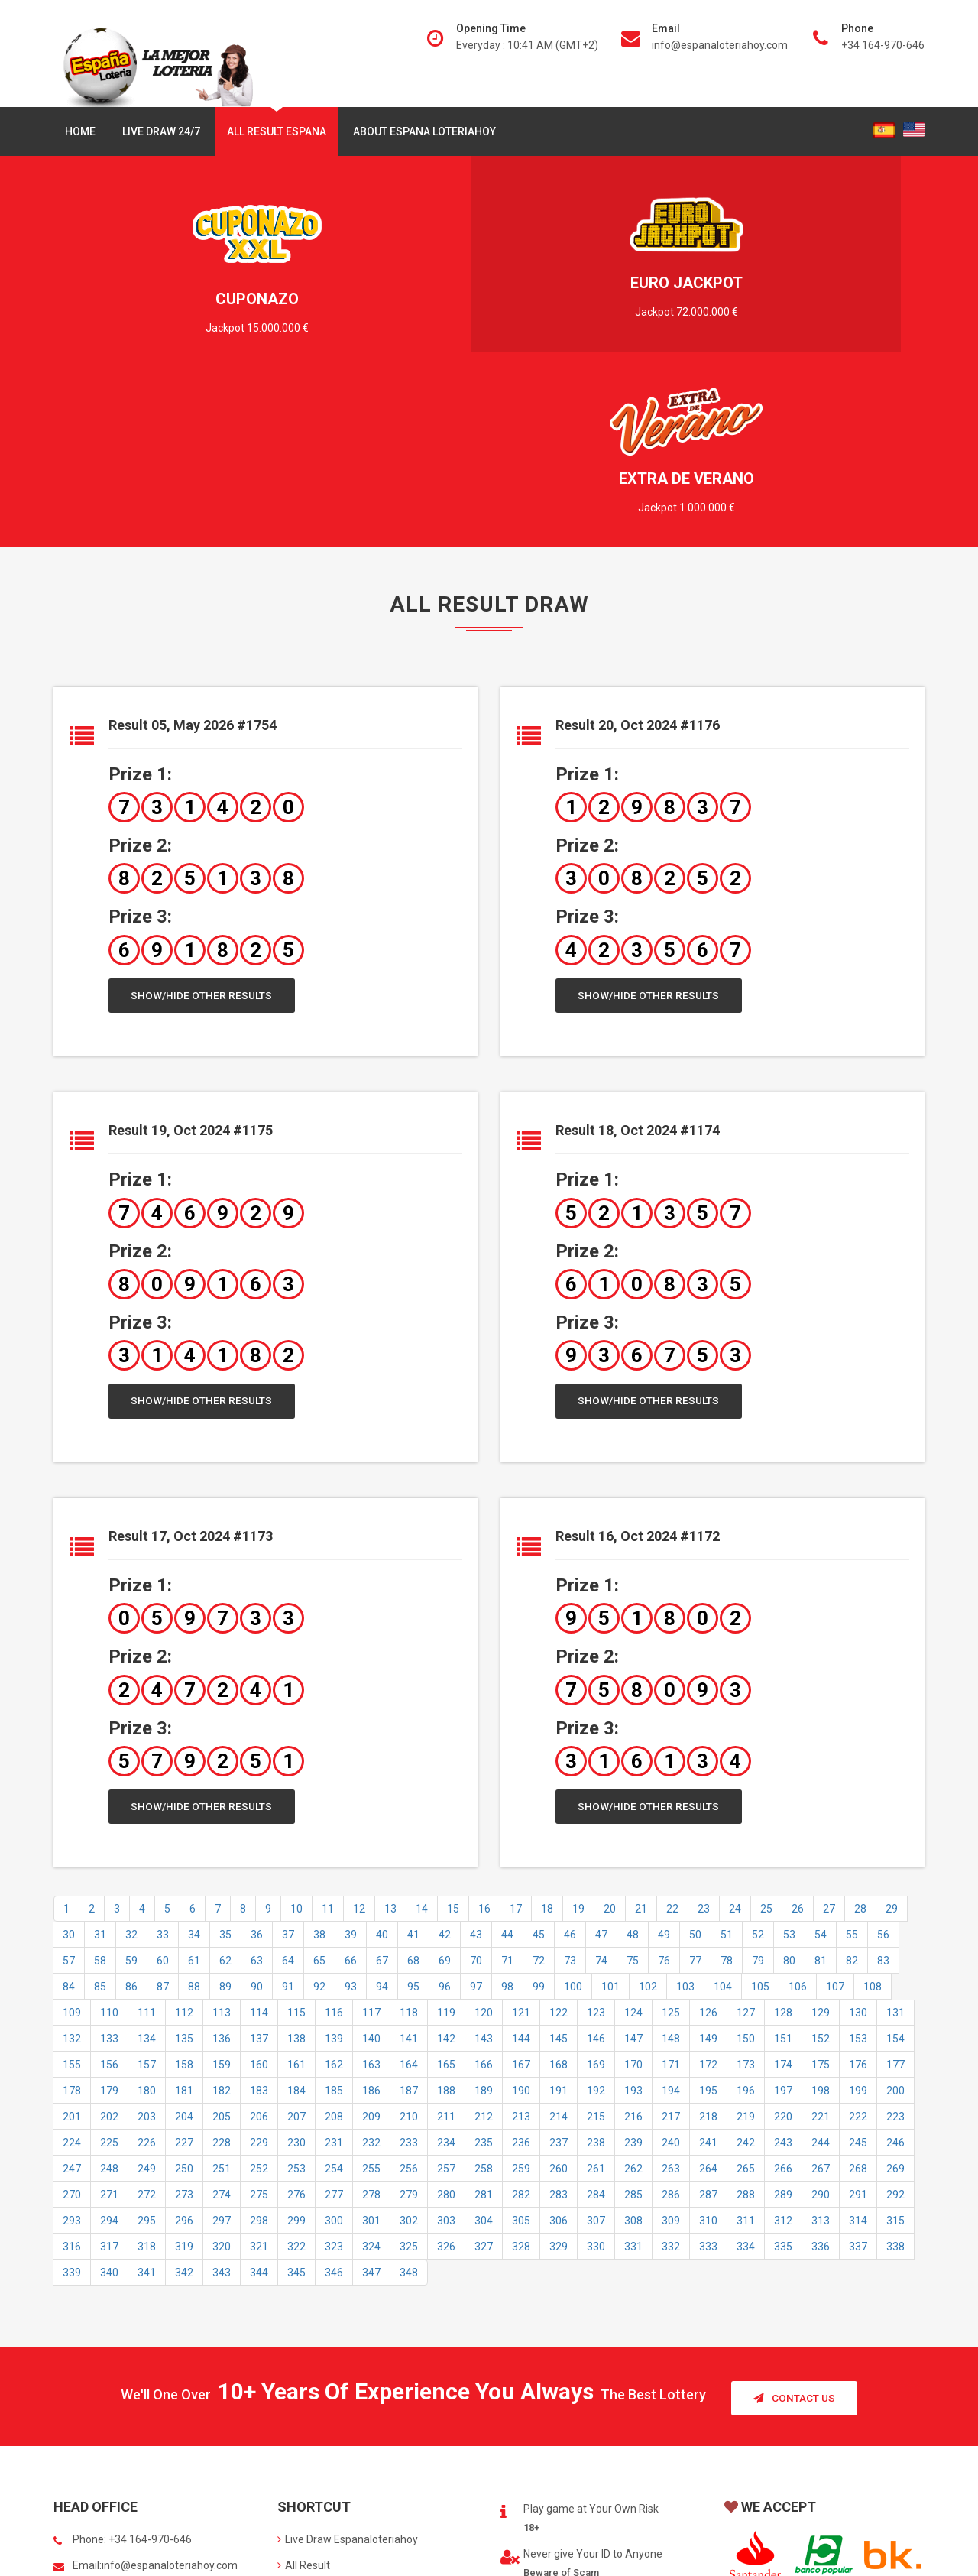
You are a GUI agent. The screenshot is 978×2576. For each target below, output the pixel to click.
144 (521, 1865)
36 (257, 1761)
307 (596, 2047)
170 (633, 1891)
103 (685, 1813)
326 (446, 2073)
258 (483, 1995)
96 (445, 1813)
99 (539, 1813)
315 (895, 2047)
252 (259, 1995)
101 (610, 1813)
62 (225, 1787)
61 (194, 1787)
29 (892, 1735)
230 (296, 1969)
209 (371, 1943)
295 (147, 2047)
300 (334, 2047)
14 (422, 1735)
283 (558, 2021)
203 (147, 1943)
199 (858, 1917)
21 (641, 1735)
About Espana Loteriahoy (424, 131)
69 (445, 1787)
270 (72, 2021)
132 (72, 1865)
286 (671, 2021)
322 (296, 2073)
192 (596, 1917)
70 (476, 1787)
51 (727, 1761)
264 (708, 1995)
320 (221, 2073)
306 (558, 2047)
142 (446, 1865)
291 (858, 2021)
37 (288, 1761)
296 (184, 2047)
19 (578, 1735)
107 (835, 1813)
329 (558, 2073)
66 (351, 1787)
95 (413, 1813)
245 (858, 1969)
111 (147, 1839)
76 (664, 1787)
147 (633, 1865)
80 (789, 1787)
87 (163, 1813)
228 (221, 1969)
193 (633, 1917)
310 (708, 2047)
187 (409, 1917)
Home (80, 131)
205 (221, 1943)
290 (820, 2021)
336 (820, 2073)
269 (895, 1995)
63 (257, 1787)
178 (72, 1917)
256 (409, 1995)
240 (671, 1969)
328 (521, 2073)
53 (789, 1761)
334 (746, 2073)
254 (334, 1995)
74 (601, 1787)
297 (221, 2047)
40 (382, 1761)
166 (483, 1891)
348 (409, 2099)
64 (288, 1787)
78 (727, 1787)
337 (858, 2073)
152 (820, 1865)
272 (147, 2021)
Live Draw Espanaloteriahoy (347, 2364)
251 (221, 1995)
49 (664, 1761)
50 (695, 1761)
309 (671, 2047)
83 (883, 1787)
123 (596, 1839)
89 (225, 1813)
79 (758, 1787)
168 (558, 1891)
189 (483, 1917)
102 (648, 1813)
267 (820, 1995)
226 (147, 1969)
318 (147, 2073)
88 (194, 1813)
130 (858, 1839)
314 (858, 2047)
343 (221, 2099)
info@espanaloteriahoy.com (720, 45)
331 (633, 2073)
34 (194, 1761)
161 (296, 1891)
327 (483, 2073)
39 (351, 1761)
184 (296, 1917)
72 (539, 1787)
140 (371, 1865)
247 (72, 1995)
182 (221, 1917)
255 (371, 1995)
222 (858, 1943)
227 (184, 1969)
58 (100, 1787)
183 (259, 1917)
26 (798, 1735)
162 (334, 1891)
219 (746, 1943)
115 (296, 1839)
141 (409, 1865)
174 (783, 1891)
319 (184, 2073)
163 (371, 1891)
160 (259, 1891)
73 (570, 1787)
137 (259, 1865)
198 (820, 1917)
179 (109, 1917)
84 (69, 1813)
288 (746, 2021)
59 (131, 1787)
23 (704, 1735)
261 (596, 1995)
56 (883, 1761)
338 (895, 2073)
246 (895, 1969)
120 (483, 1839)
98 (507, 1813)
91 (288, 1813)
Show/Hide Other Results (206, 817)
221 (820, 1943)
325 (409, 2073)
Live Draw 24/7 (161, 131)
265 (746, 1995)
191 (558, 1917)
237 (558, 1969)
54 (820, 1761)
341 (147, 2099)
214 (558, 1943)
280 (446, 2021)
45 (539, 1761)
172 (708, 1891)
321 (259, 2073)
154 (895, 1865)
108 (872, 1813)
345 (296, 2099)
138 (296, 1865)
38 (319, 1761)
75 (633, 1787)
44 (507, 1761)
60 (163, 1787)
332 (671, 2073)
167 (521, 1891)
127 (746, 1839)
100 (573, 1813)
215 (596, 1943)
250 (184, 1995)
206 (259, 1943)
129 (820, 1839)
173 (746, 1891)
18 (547, 1735)
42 (445, 1761)
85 (100, 1813)
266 (783, 1995)
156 (109, 1891)
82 (852, 1787)
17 (516, 1735)
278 (371, 2021)
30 (69, 1761)
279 (409, 2021)
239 (633, 1969)
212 (483, 1943)
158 (184, 1891)
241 (708, 1969)
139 (334, 1865)
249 (147, 1995)
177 (895, 1891)
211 (446, 1943)
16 (484, 1735)
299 (296, 2047)
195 (708, 1917)
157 (147, 1891)
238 (596, 1969)
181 (184, 1917)
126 (708, 1839)
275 (259, 2021)
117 (371, 1839)
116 (334, 1839)
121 (521, 1839)
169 (596, 1891)
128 (783, 1839)
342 (184, 2099)
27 (829, 1735)
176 (858, 1891)
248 (109, 1995)
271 (109, 2021)
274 (221, 2021)
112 (184, 1839)
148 (671, 1865)
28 (860, 1735)
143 (483, 1865)
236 (521, 1969)
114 (259, 1839)
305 (521, 2047)
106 (798, 1813)
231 (334, 1969)
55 (852, 1761)
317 (109, 2073)
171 (671, 1891)
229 (259, 1969)
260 (558, 1995)
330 (596, 2073)
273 (184, 2021)
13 (390, 1735)
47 (601, 1761)
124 (633, 1839)
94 (382, 1813)
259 (521, 1995)
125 (671, 1839)
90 (257, 1813)
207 (296, 1943)
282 (521, 2021)
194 (671, 1917)
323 (334, 2073)
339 (72, 2099)
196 (746, 1917)
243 (783, 1969)
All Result (303, 2390)
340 (109, 2099)
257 (446, 1995)
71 (507, 1787)
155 (72, 1891)
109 (72, 1839)
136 (221, 1865)
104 (723, 1813)
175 (820, 1891)
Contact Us (794, 2222)
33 (163, 1761)
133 (109, 1865)
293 (72, 2047)
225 (109, 1969)
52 (758, 1761)
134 (147, 1865)
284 (596, 2021)
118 (409, 1839)
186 (371, 1917)
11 (328, 1735)
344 (259, 2099)
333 (708, 2073)
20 (610, 1735)
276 (296, 2021)
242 (746, 1969)
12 (359, 1735)
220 (783, 1943)
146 (596, 1865)
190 (521, 1917)
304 (483, 2047)
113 (221, 1839)
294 (109, 2047)
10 (296, 1735)
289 (783, 2021)
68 (413, 1787)
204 (184, 1943)
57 (69, 1787)
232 (371, 1969)
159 (221, 1891)
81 (820, 1787)
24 (735, 1735)
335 (783, 2073)
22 (672, 1735)
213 (521, 1943)
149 (708, 1865)
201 (72, 1943)
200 (895, 1917)
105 (760, 1813)
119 (446, 1839)
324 (371, 2073)
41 (413, 1761)
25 (766, 1735)
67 (382, 1787)
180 (147, 1917)
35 (225, 1761)
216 (633, 1943)
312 (783, 2047)
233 (409, 1969)
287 (708, 2021)
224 (72, 1969)
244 (820, 1969)
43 (476, 1761)
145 (558, 1865)
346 (334, 2099)
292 (895, 2021)
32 (131, 1761)
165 (446, 1891)
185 (334, 1917)
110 (109, 1839)
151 (783, 1865)
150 (746, 1865)
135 (184, 1865)
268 (858, 1995)
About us (303, 2416)
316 (72, 2073)
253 (296, 1995)
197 (783, 1917)
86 (131, 1813)
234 (446, 1969)
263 (671, 1995)
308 (633, 2047)
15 (453, 1735)
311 (746, 2047)
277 (334, 2021)
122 (558, 1839)
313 (820, 2047)
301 (371, 2047)
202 (109, 1943)
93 (351, 1813)
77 (695, 1787)
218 (708, 1943)
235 (483, 1969)
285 (633, 2021)
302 (409, 2047)
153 (858, 1865)
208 (334, 1943)
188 (446, 1917)
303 (446, 2047)
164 (409, 1891)
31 (100, 1761)
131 (895, 1839)
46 (570, 1761)
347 (371, 2099)
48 (633, 1761)
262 (633, 1995)
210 (409, 1943)
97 (476, 1813)
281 (483, 2021)
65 (319, 1787)
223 (895, 1943)
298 (259, 2047)
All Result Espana (276, 131)
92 (319, 1813)
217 (671, 1943)
